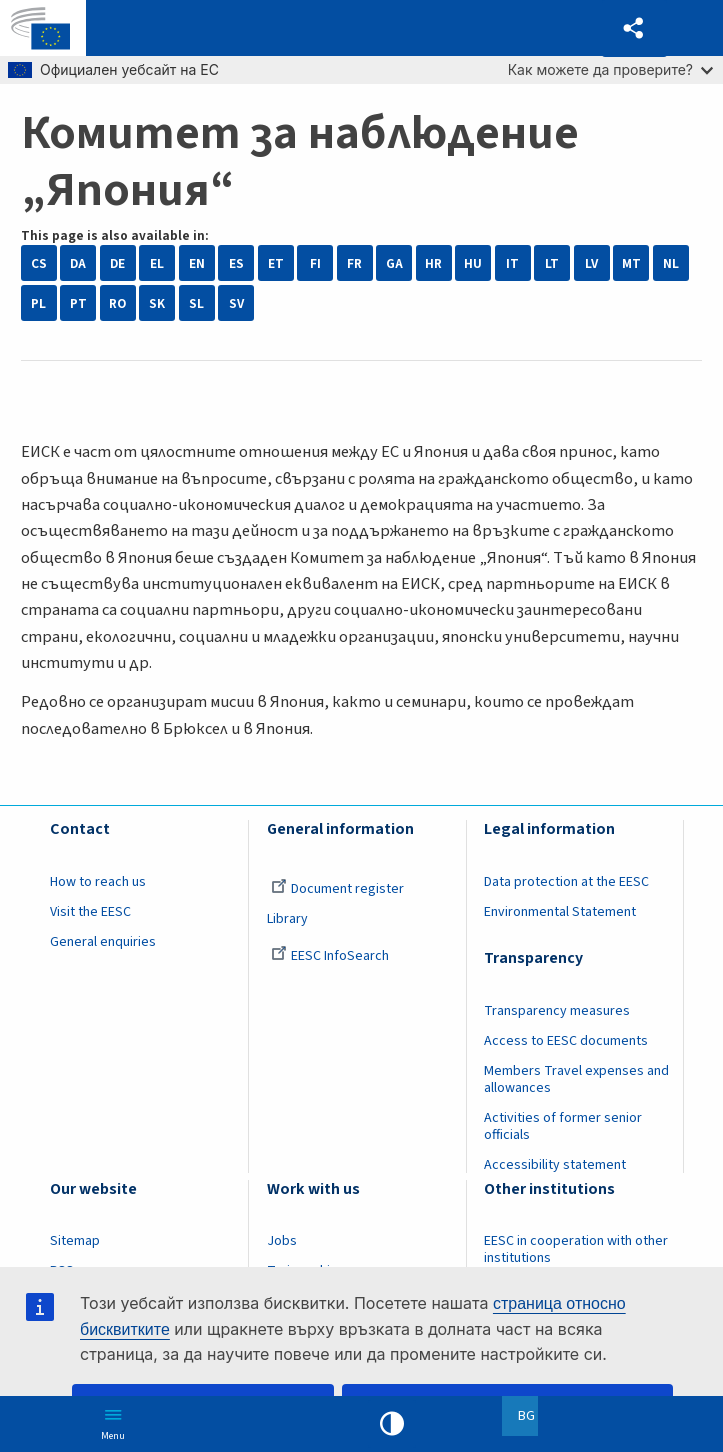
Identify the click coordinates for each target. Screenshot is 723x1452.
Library (287, 919)
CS (39, 263)
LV (591, 263)
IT (512, 263)
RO (117, 303)
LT (552, 263)
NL (671, 263)
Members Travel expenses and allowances (576, 1079)
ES (236, 263)
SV (236, 303)
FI (315, 263)
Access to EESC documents (566, 1041)
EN (197, 263)
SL (196, 303)
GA (394, 263)
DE (117, 263)
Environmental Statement (560, 912)
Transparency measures (557, 1011)
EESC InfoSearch (330, 956)
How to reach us (98, 882)
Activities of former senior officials (563, 1126)
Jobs (282, 1241)
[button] (634, 28)
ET (276, 263)
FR (354, 263)
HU (473, 263)
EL (157, 263)
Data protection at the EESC (566, 882)
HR (433, 263)
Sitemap (75, 1241)
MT (631, 263)
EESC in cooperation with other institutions (576, 1249)
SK (157, 303)
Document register (337, 889)
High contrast (392, 1424)
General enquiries (103, 942)
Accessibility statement (555, 1165)
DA (78, 263)
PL (38, 303)
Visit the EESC (90, 912)
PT (78, 303)
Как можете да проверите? (610, 69)
